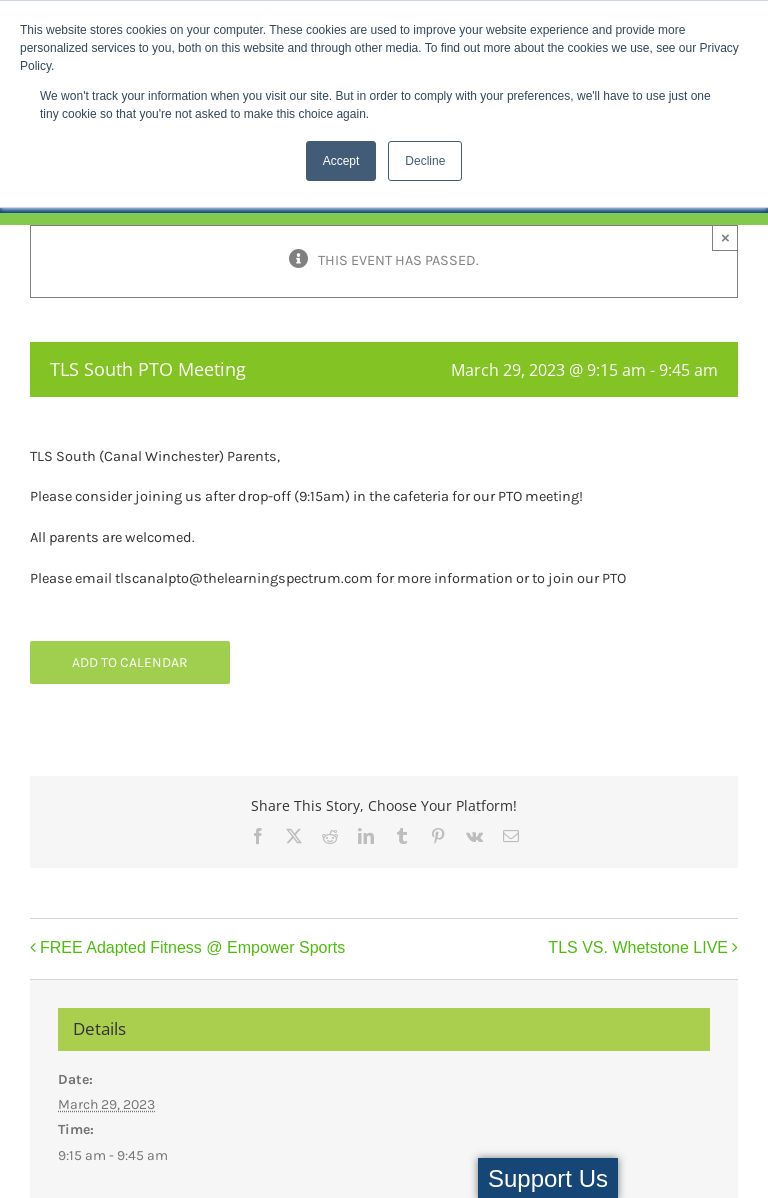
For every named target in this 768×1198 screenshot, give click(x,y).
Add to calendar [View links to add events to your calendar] (130, 662)
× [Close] (725, 237)
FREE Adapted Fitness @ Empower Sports (192, 947)
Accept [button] (341, 161)
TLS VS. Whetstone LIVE (638, 947)
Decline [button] (425, 161)
